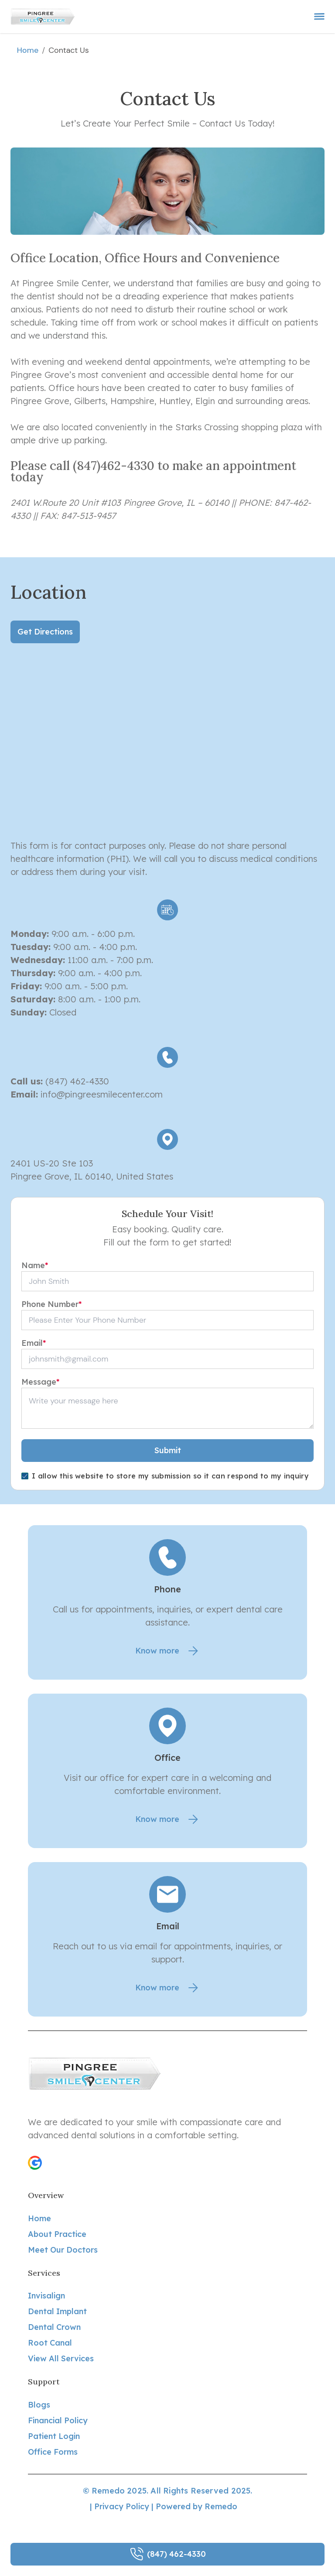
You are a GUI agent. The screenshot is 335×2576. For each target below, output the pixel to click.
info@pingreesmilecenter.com (102, 1094)
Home (27, 50)
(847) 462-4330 (76, 1081)
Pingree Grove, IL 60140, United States (91, 1176)
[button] (35, 2163)
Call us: (26, 1081)
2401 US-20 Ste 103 (51, 1163)
